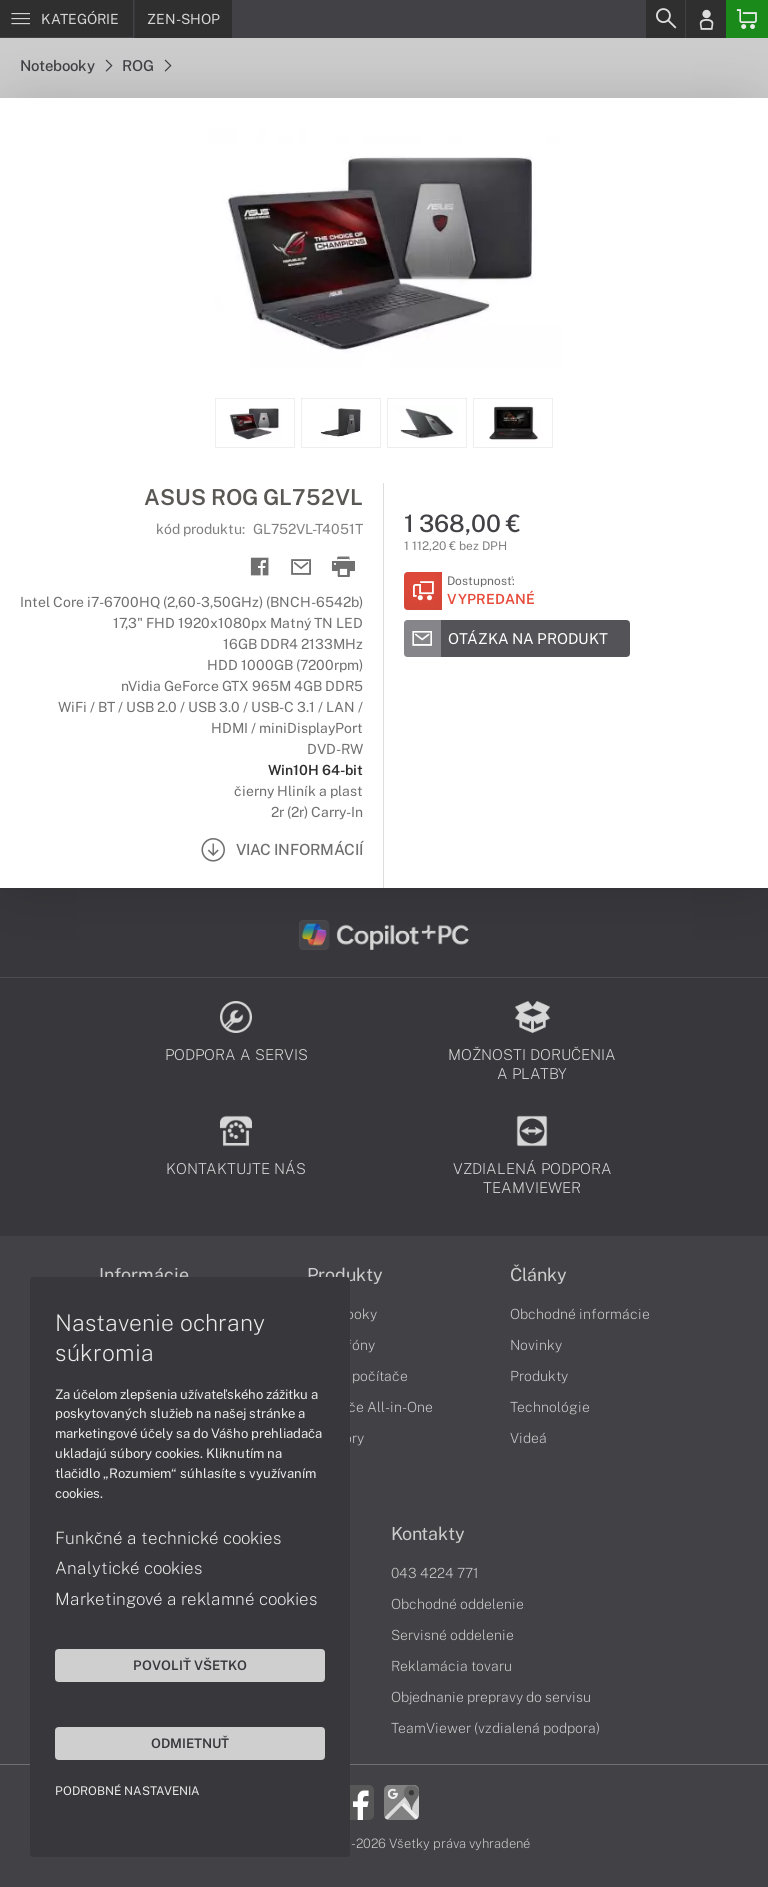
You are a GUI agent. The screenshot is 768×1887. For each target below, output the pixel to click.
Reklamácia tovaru (451, 1666)
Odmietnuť (190, 1743)
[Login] (706, 19)
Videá (528, 1438)
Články (538, 1275)
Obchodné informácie (580, 1314)
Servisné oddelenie (452, 1635)
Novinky (536, 1345)
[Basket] (747, 19)
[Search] (665, 19)
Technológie (550, 1407)
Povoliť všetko (190, 1665)
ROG (146, 65)
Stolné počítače (357, 1376)
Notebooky (66, 65)
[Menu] (66, 19)
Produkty (345, 1275)
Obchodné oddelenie (457, 1604)
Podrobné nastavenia (127, 1791)
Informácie (144, 1275)
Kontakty (428, 1534)
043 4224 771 (435, 1573)
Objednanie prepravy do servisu (491, 1697)
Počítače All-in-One (370, 1407)
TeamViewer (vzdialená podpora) (495, 1728)
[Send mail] (301, 567)
